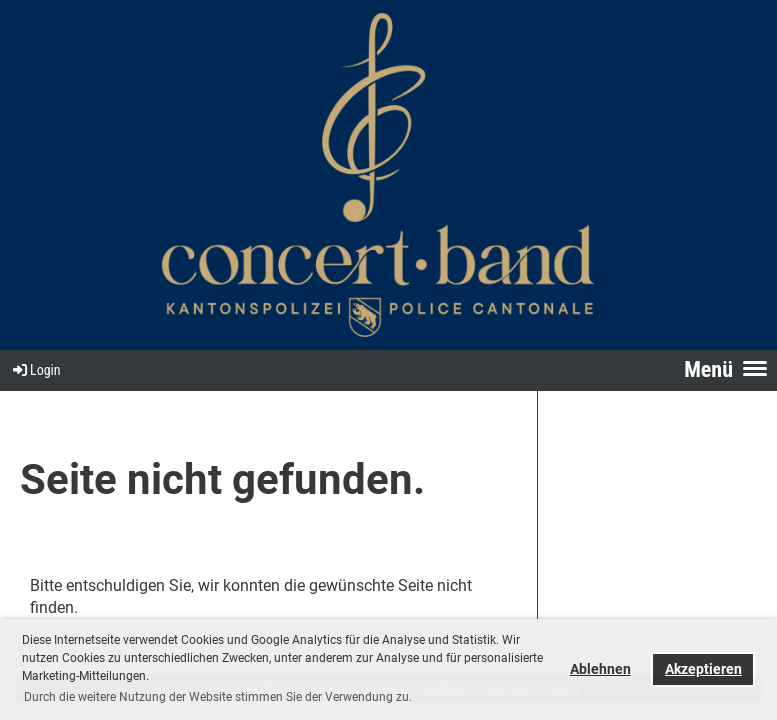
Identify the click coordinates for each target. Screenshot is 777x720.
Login (35, 370)
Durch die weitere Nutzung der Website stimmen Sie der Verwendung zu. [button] (218, 697)
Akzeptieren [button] (703, 669)
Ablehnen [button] (600, 669)
